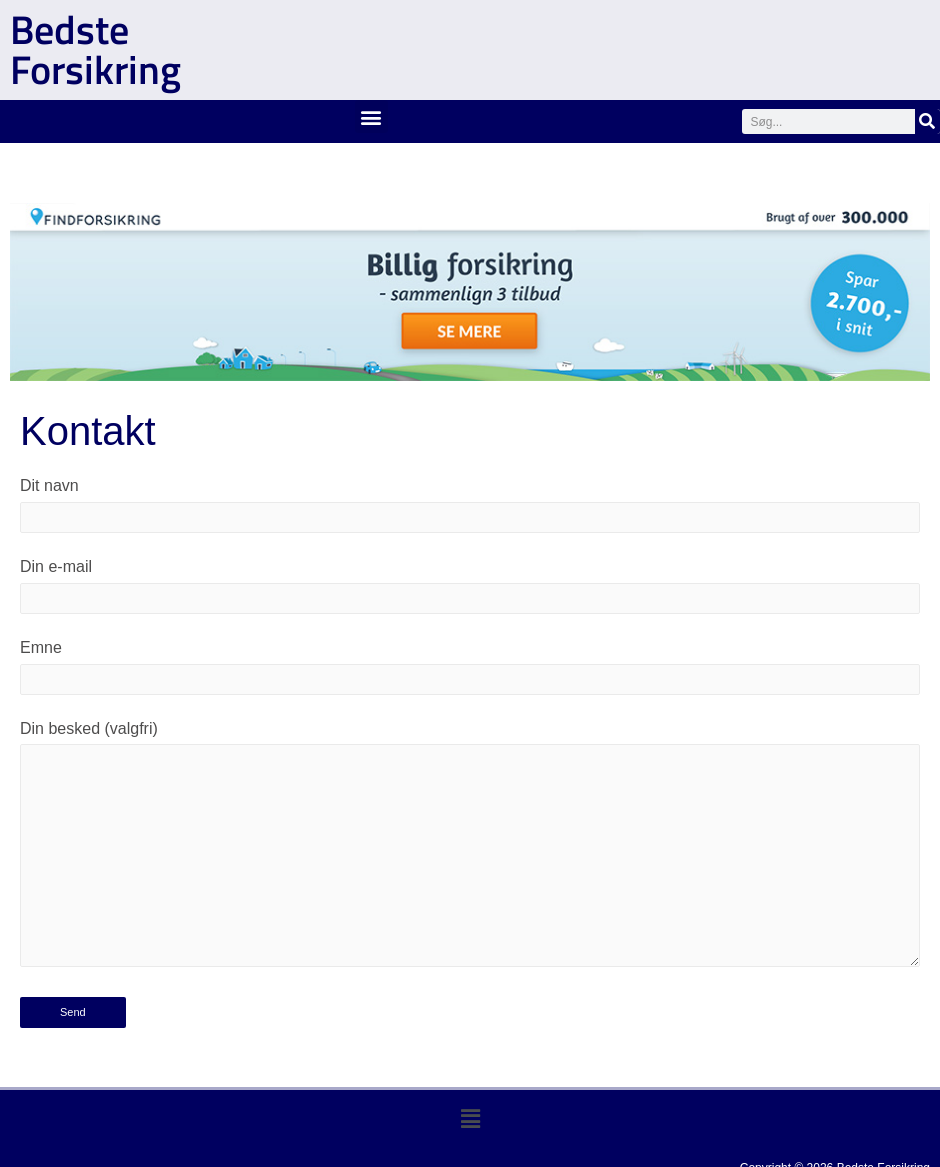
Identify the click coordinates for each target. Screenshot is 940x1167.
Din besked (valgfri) (470, 848)
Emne (470, 667)
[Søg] (927, 121)
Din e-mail (470, 586)
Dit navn (470, 505)
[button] (371, 116)
